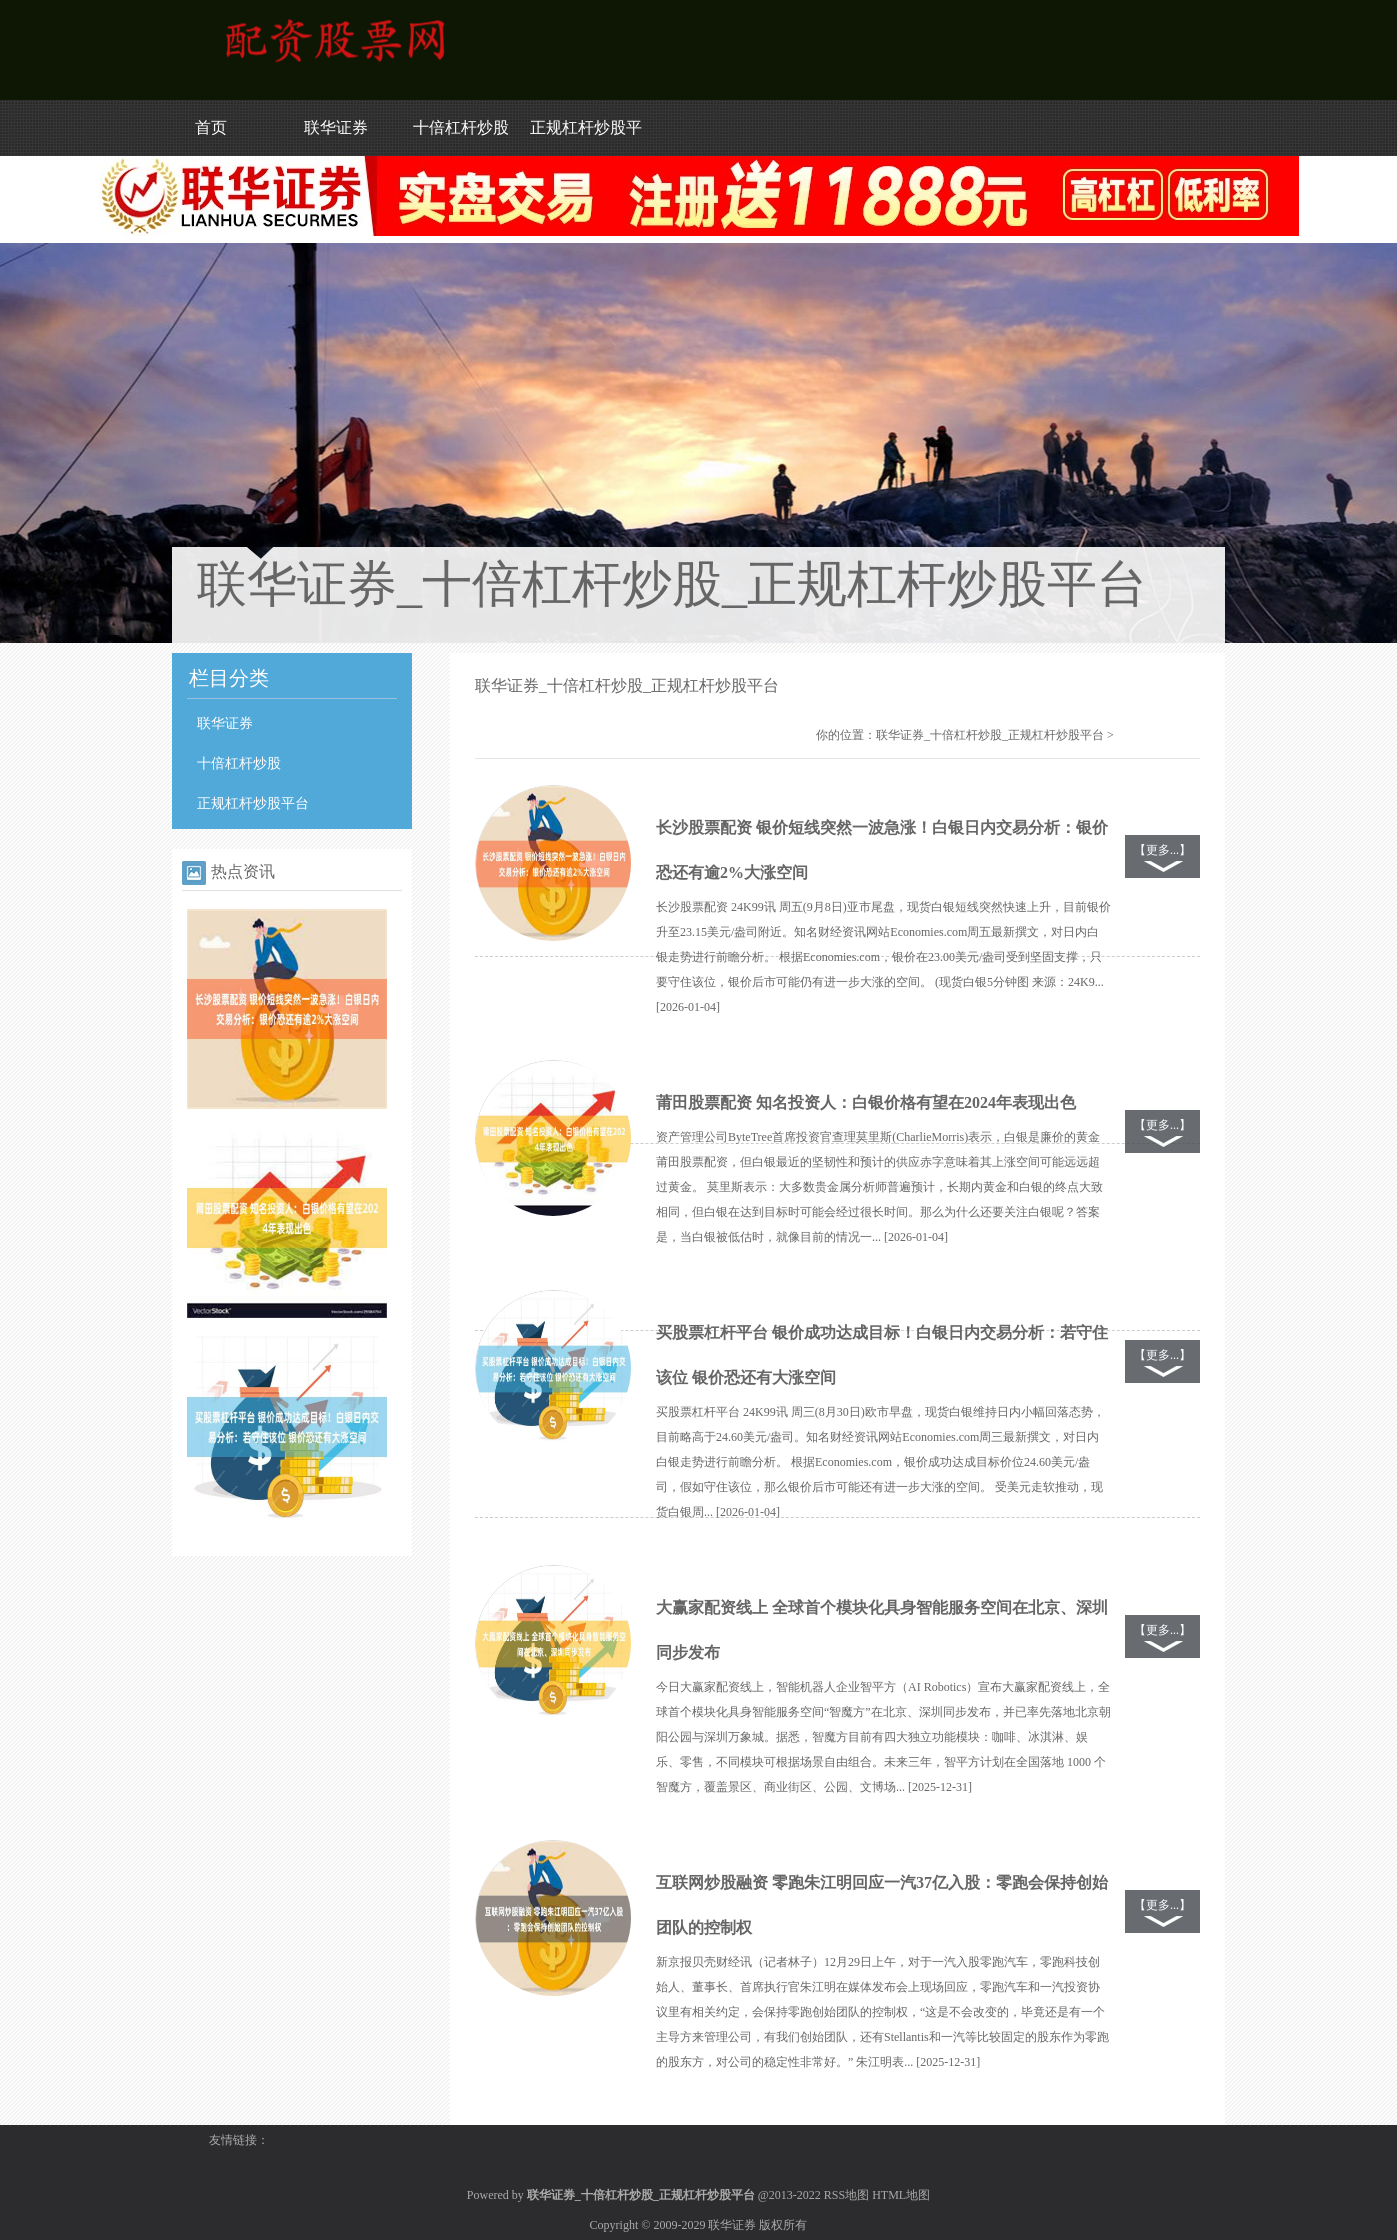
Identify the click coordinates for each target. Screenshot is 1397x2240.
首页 (211, 127)
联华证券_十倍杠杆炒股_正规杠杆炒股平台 (990, 735)
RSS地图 (846, 2195)
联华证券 (336, 127)
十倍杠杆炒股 (461, 127)
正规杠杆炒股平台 (253, 803)
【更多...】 (1162, 850)
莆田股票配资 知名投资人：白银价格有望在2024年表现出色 (866, 1102)
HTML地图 (901, 2195)
